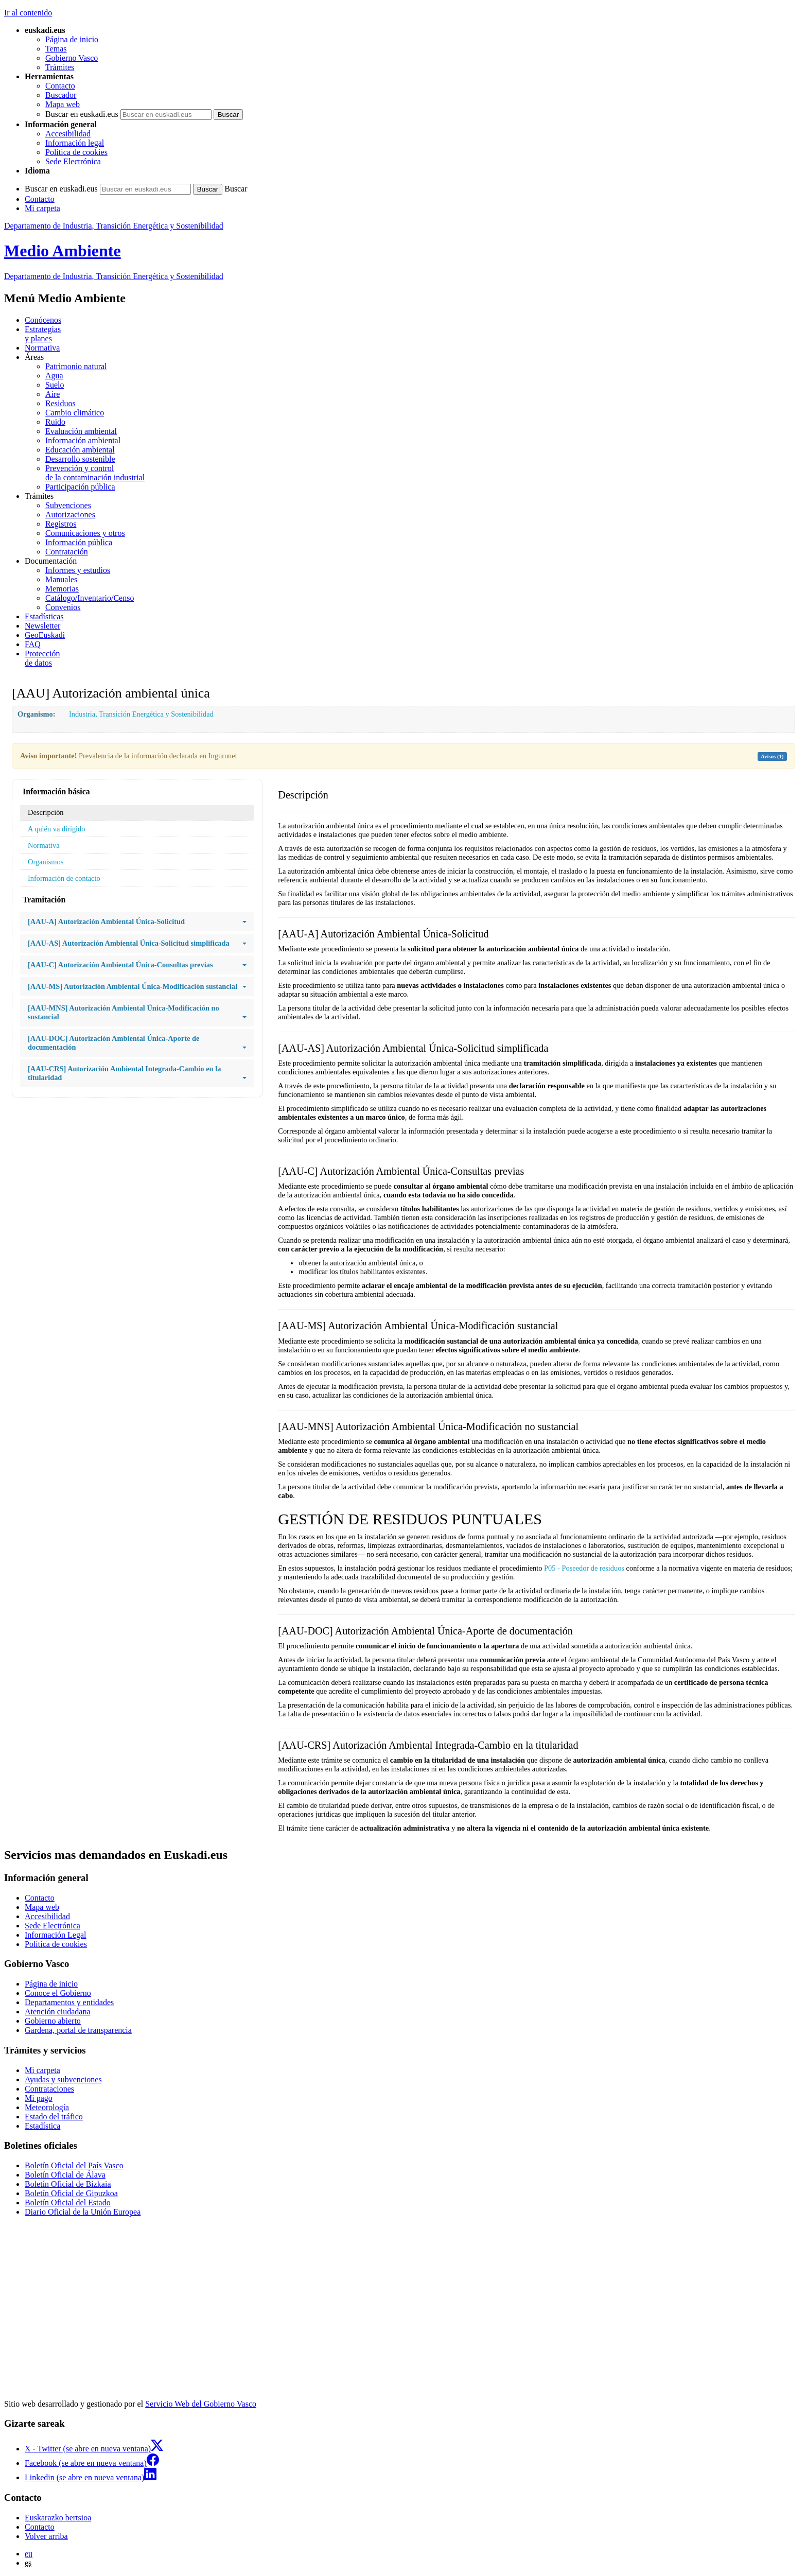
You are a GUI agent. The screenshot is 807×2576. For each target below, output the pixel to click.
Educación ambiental (80, 449)
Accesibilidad (68, 133)
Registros (60, 523)
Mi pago (38, 2098)
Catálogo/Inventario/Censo (89, 598)
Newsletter (42, 625)
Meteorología (47, 2107)
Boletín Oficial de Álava (65, 2174)
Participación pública (80, 486)
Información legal (74, 142)
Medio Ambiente (62, 250)
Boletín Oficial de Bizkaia (68, 2184)
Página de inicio (71, 39)
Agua (54, 375)
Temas (56, 48)
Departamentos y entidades (69, 2002)
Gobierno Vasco (71, 58)
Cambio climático (74, 412)
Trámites (59, 67)
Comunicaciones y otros (85, 533)
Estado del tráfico (54, 2116)
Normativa (42, 347)
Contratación (66, 551)
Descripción (46, 812)
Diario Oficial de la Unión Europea (83, 2211)
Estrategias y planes (43, 334)
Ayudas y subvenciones (63, 2079)
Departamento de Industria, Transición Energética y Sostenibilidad (113, 225)
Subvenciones (68, 505)
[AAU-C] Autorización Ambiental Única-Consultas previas (137, 965)
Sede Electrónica (73, 161)
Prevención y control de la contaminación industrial (95, 473)
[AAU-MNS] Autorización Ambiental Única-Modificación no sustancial (137, 1012)
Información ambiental (82, 440)
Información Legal (55, 1934)
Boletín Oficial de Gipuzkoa (71, 2193)
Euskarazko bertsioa (58, 2517)
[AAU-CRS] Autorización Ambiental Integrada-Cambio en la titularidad (137, 1073)
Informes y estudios (77, 570)
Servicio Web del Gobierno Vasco (200, 2403)
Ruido (55, 421)
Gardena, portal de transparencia (78, 2030)
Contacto (60, 85)
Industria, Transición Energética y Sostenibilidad (141, 714)
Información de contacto (64, 878)
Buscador (60, 95)
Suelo (54, 384)
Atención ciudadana (58, 2011)
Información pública (78, 542)
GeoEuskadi (45, 635)
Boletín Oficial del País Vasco (74, 2165)
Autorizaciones (70, 514)
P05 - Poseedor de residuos (584, 1568)
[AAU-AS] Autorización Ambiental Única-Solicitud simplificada (137, 943)
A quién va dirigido (56, 829)
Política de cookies (76, 152)
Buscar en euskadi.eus (81, 114)
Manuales (61, 579)
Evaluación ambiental (81, 431)
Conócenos (43, 320)
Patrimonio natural (76, 366)
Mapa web (62, 104)
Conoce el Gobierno (58, 1993)
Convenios (62, 607)
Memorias (62, 588)
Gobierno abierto (53, 2020)
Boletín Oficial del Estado (68, 2202)
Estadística (42, 2125)
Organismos (45, 862)
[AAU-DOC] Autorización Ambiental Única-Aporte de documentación (137, 1043)
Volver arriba (46, 2536)
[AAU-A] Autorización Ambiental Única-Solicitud (137, 921)
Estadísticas (44, 616)
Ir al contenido (28, 12)
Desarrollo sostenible (80, 459)
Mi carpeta (42, 208)
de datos (414, 658)
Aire (52, 394)
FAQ (33, 644)
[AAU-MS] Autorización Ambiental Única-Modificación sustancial (137, 986)
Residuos (60, 403)
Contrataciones (49, 2088)
